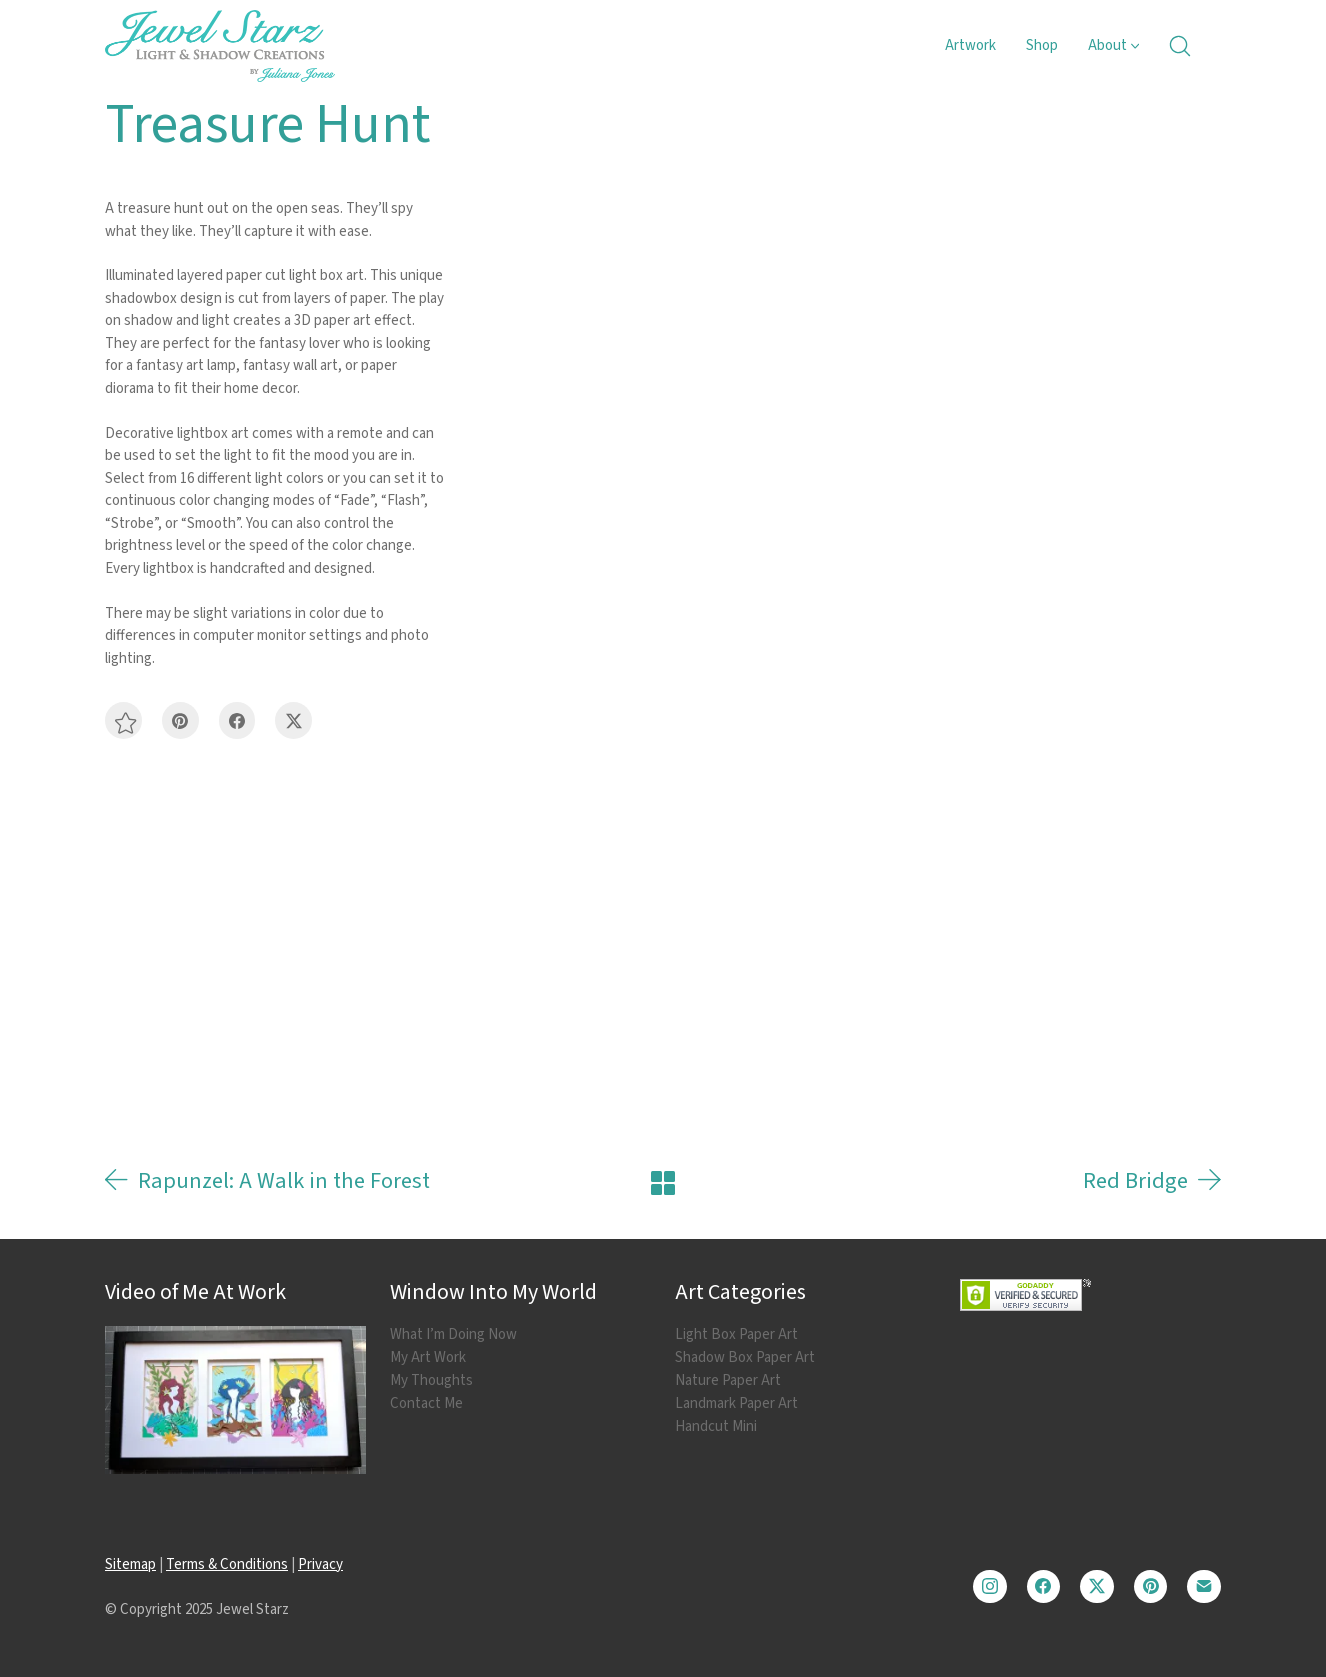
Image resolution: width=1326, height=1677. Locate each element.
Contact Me (426, 1404)
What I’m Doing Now (453, 1335)
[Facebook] (237, 720)
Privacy (320, 1564)
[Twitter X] (293, 720)
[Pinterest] (180, 720)
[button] (123, 720)
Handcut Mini (716, 1427)
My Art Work (428, 1358)
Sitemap (130, 1564)
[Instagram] (990, 1587)
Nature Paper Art (728, 1381)
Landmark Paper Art (736, 1404)
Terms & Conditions (227, 1564)
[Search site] (1180, 46)
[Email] (1204, 1587)
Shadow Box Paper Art (745, 1358)
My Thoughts (431, 1381)
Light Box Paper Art (736, 1335)
